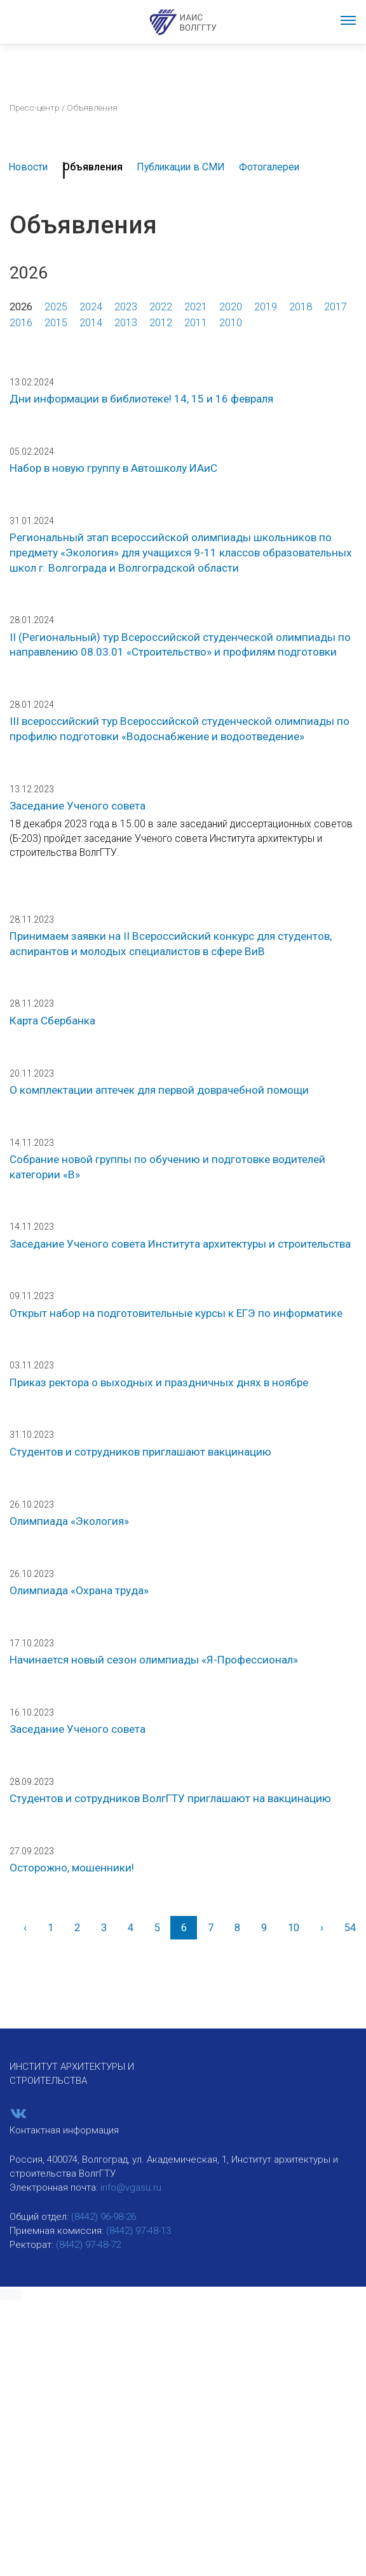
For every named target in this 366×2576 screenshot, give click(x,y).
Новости (28, 167)
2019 (265, 307)
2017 (335, 307)
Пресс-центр (35, 107)
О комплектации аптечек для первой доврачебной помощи (159, 1090)
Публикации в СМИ (181, 167)
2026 (21, 307)
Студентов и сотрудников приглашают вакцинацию (140, 1451)
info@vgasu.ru (130, 2187)
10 (293, 1928)
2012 (160, 323)
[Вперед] (321, 1927)
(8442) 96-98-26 (103, 2216)
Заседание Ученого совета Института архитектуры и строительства (180, 1243)
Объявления (93, 167)
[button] (11, 2294)
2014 (90, 323)
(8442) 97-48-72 (88, 2244)
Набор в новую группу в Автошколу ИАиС (113, 468)
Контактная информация (64, 2130)
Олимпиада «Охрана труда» (79, 1590)
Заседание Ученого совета (78, 805)
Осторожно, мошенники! (72, 1867)
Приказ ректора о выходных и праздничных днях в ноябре (159, 1382)
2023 (125, 307)
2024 (90, 307)
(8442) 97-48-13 (138, 2230)
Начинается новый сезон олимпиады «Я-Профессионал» (154, 1659)
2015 (55, 323)
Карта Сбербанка (52, 1020)
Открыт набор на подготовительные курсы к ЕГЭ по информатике (176, 1313)
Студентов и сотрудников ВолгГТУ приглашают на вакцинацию (170, 1798)
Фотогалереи (269, 167)
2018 (300, 307)
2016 (21, 323)
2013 (125, 323)
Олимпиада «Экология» (69, 1521)
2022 (160, 307)
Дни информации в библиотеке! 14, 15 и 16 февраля (141, 398)
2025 (55, 307)
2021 (195, 307)
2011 (195, 323)
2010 (230, 323)
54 (350, 1928)
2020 (230, 307)
